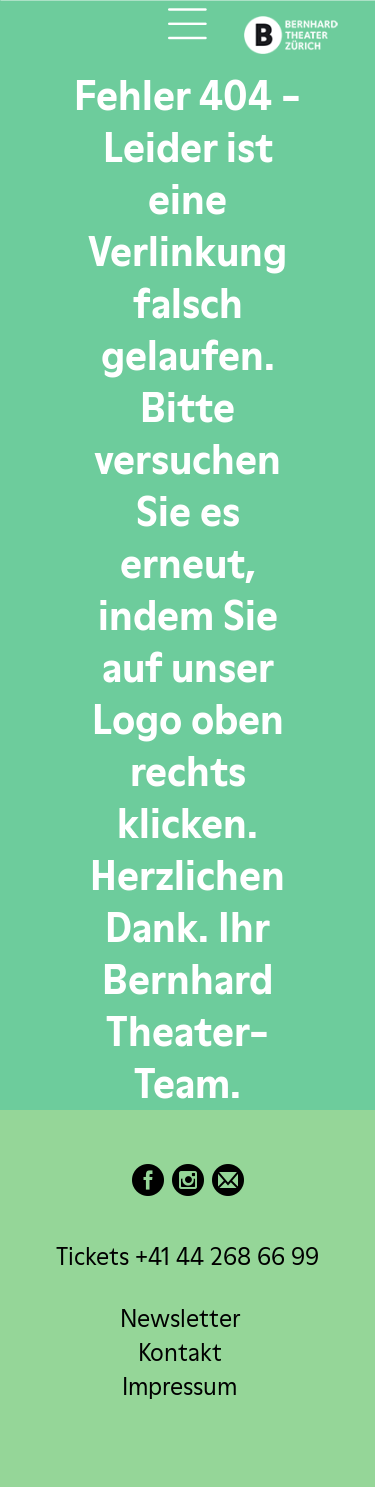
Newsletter (180, 1318)
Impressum (179, 1386)
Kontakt (180, 1352)
